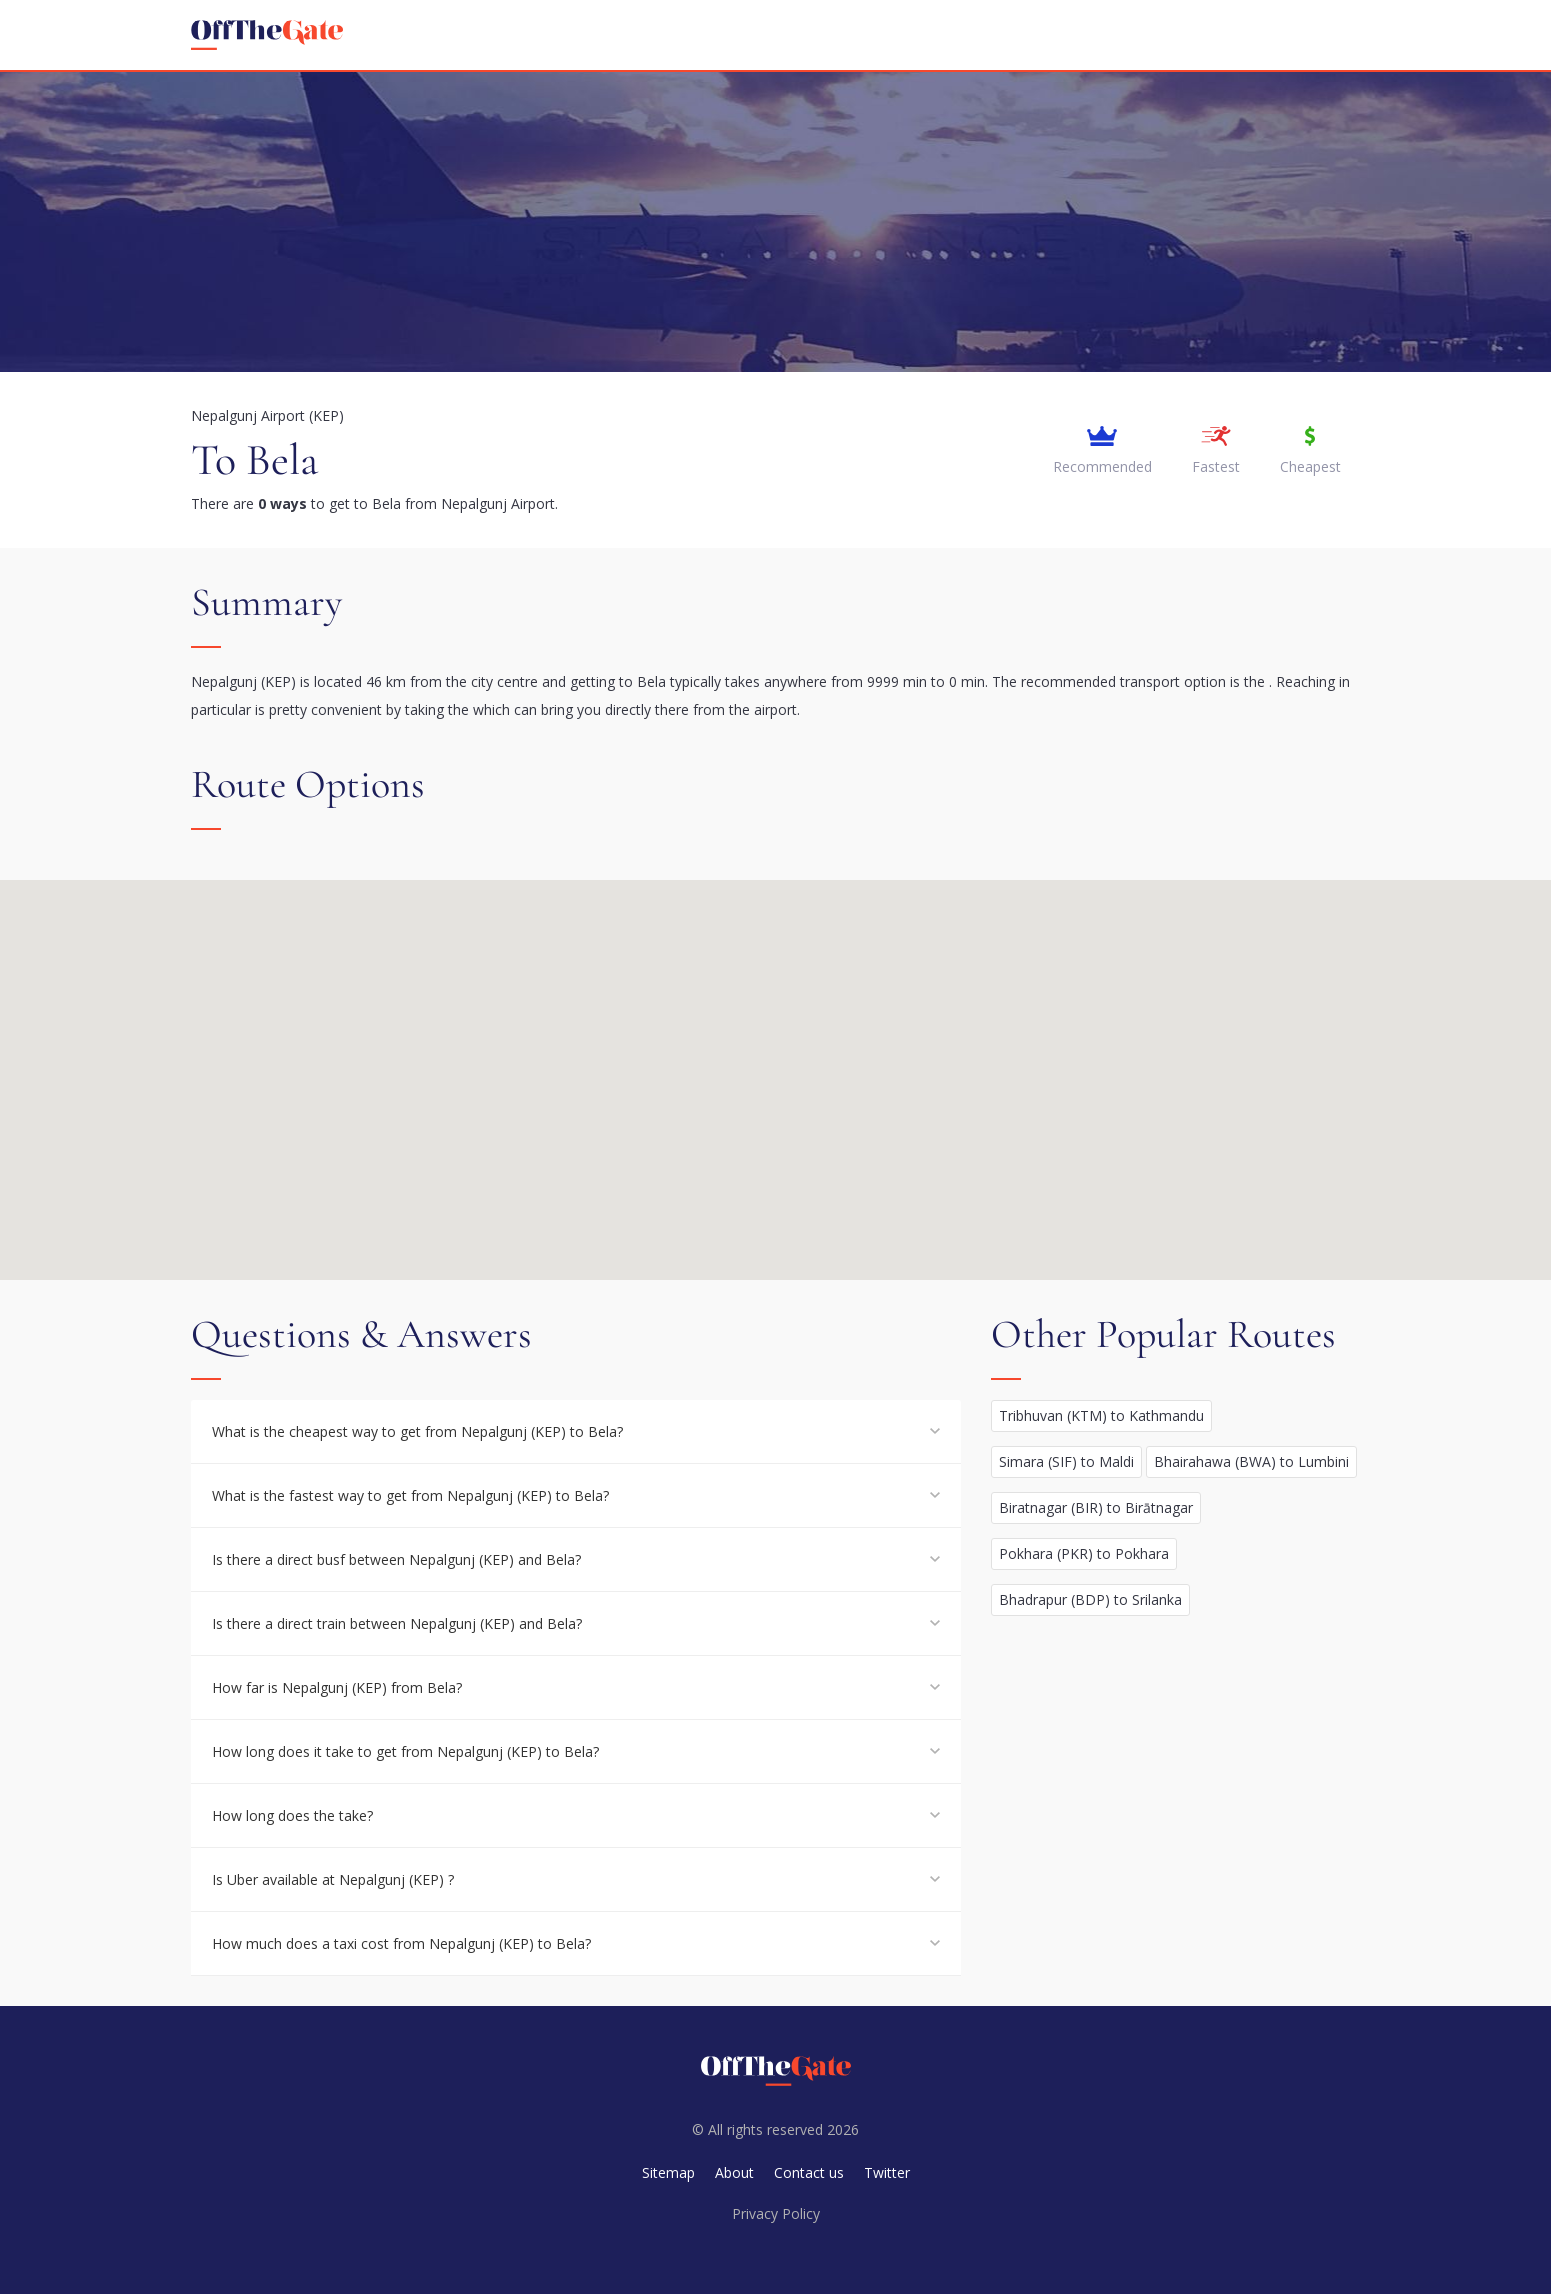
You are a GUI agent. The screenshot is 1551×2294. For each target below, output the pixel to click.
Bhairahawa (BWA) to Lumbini (1251, 1461)
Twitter (887, 2172)
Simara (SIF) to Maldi (1066, 1461)
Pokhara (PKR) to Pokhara (1084, 1553)
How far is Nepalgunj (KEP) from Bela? (337, 1687)
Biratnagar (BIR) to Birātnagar (1096, 1507)
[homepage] (267, 35)
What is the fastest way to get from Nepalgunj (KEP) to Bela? (410, 1495)
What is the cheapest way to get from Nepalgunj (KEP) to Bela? (417, 1431)
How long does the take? (292, 1815)
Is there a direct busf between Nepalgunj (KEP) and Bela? (396, 1559)
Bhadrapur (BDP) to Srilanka (1090, 1599)
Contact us (809, 2172)
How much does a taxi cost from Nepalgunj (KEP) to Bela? (401, 1943)
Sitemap (668, 2172)
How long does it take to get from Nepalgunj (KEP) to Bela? (405, 1751)
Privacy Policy (776, 2213)
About (734, 2172)
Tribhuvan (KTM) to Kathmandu (1101, 1415)
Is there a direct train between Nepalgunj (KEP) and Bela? (397, 1623)
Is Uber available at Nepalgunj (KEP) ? (333, 1879)
